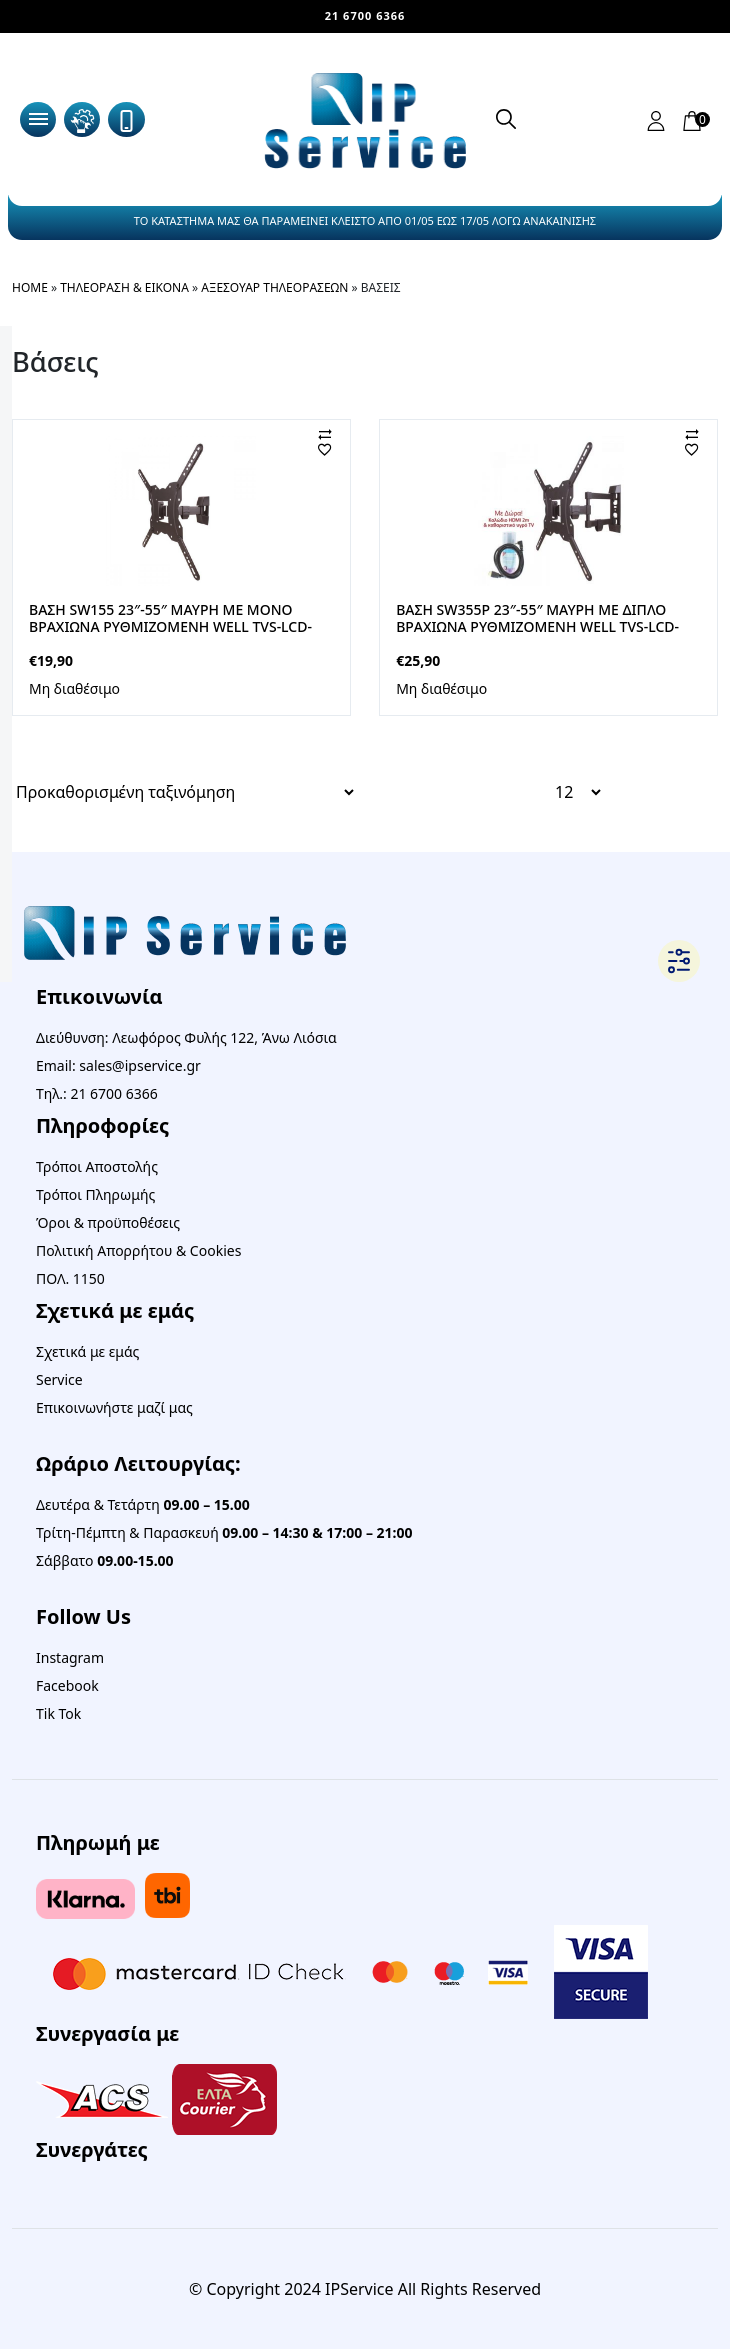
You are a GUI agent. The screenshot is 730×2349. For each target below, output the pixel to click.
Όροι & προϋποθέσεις (108, 1222)
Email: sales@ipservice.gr (118, 1065)
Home (30, 287)
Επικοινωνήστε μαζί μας (114, 1407)
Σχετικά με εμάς (87, 1351)
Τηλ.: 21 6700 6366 (97, 1093)
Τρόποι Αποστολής (97, 1166)
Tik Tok (58, 1713)
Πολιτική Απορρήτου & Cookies (138, 1250)
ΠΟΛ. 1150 (70, 1278)
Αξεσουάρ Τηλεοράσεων (274, 287)
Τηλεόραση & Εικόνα (124, 287)
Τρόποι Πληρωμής (95, 1194)
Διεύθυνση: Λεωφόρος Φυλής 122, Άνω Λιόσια (186, 1037)
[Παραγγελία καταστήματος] (184, 792)
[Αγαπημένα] (341, 449)
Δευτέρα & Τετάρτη (143, 1504)
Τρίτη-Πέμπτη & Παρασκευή (224, 1532)
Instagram (70, 1657)
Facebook (67, 1685)
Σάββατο (105, 1560)
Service (59, 1379)
